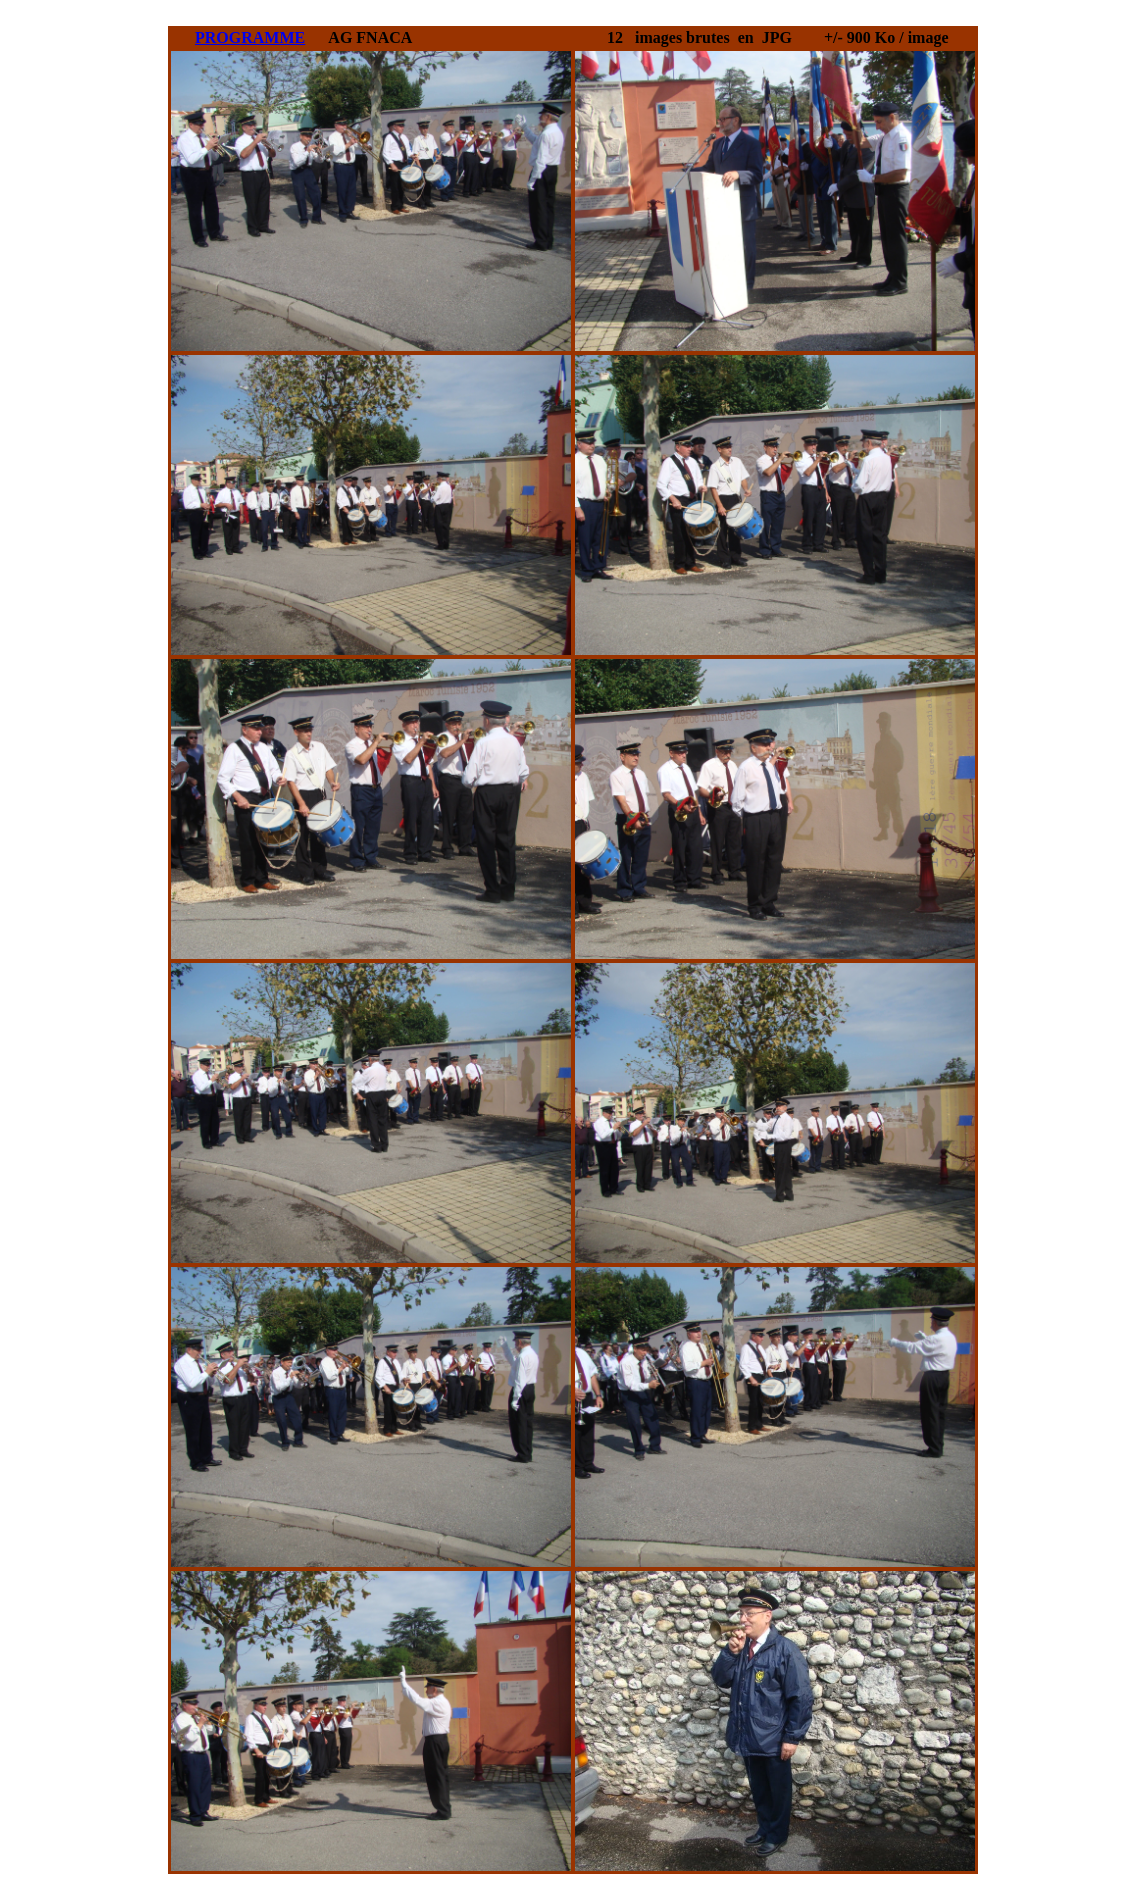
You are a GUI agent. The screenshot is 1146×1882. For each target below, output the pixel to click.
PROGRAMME (250, 37)
